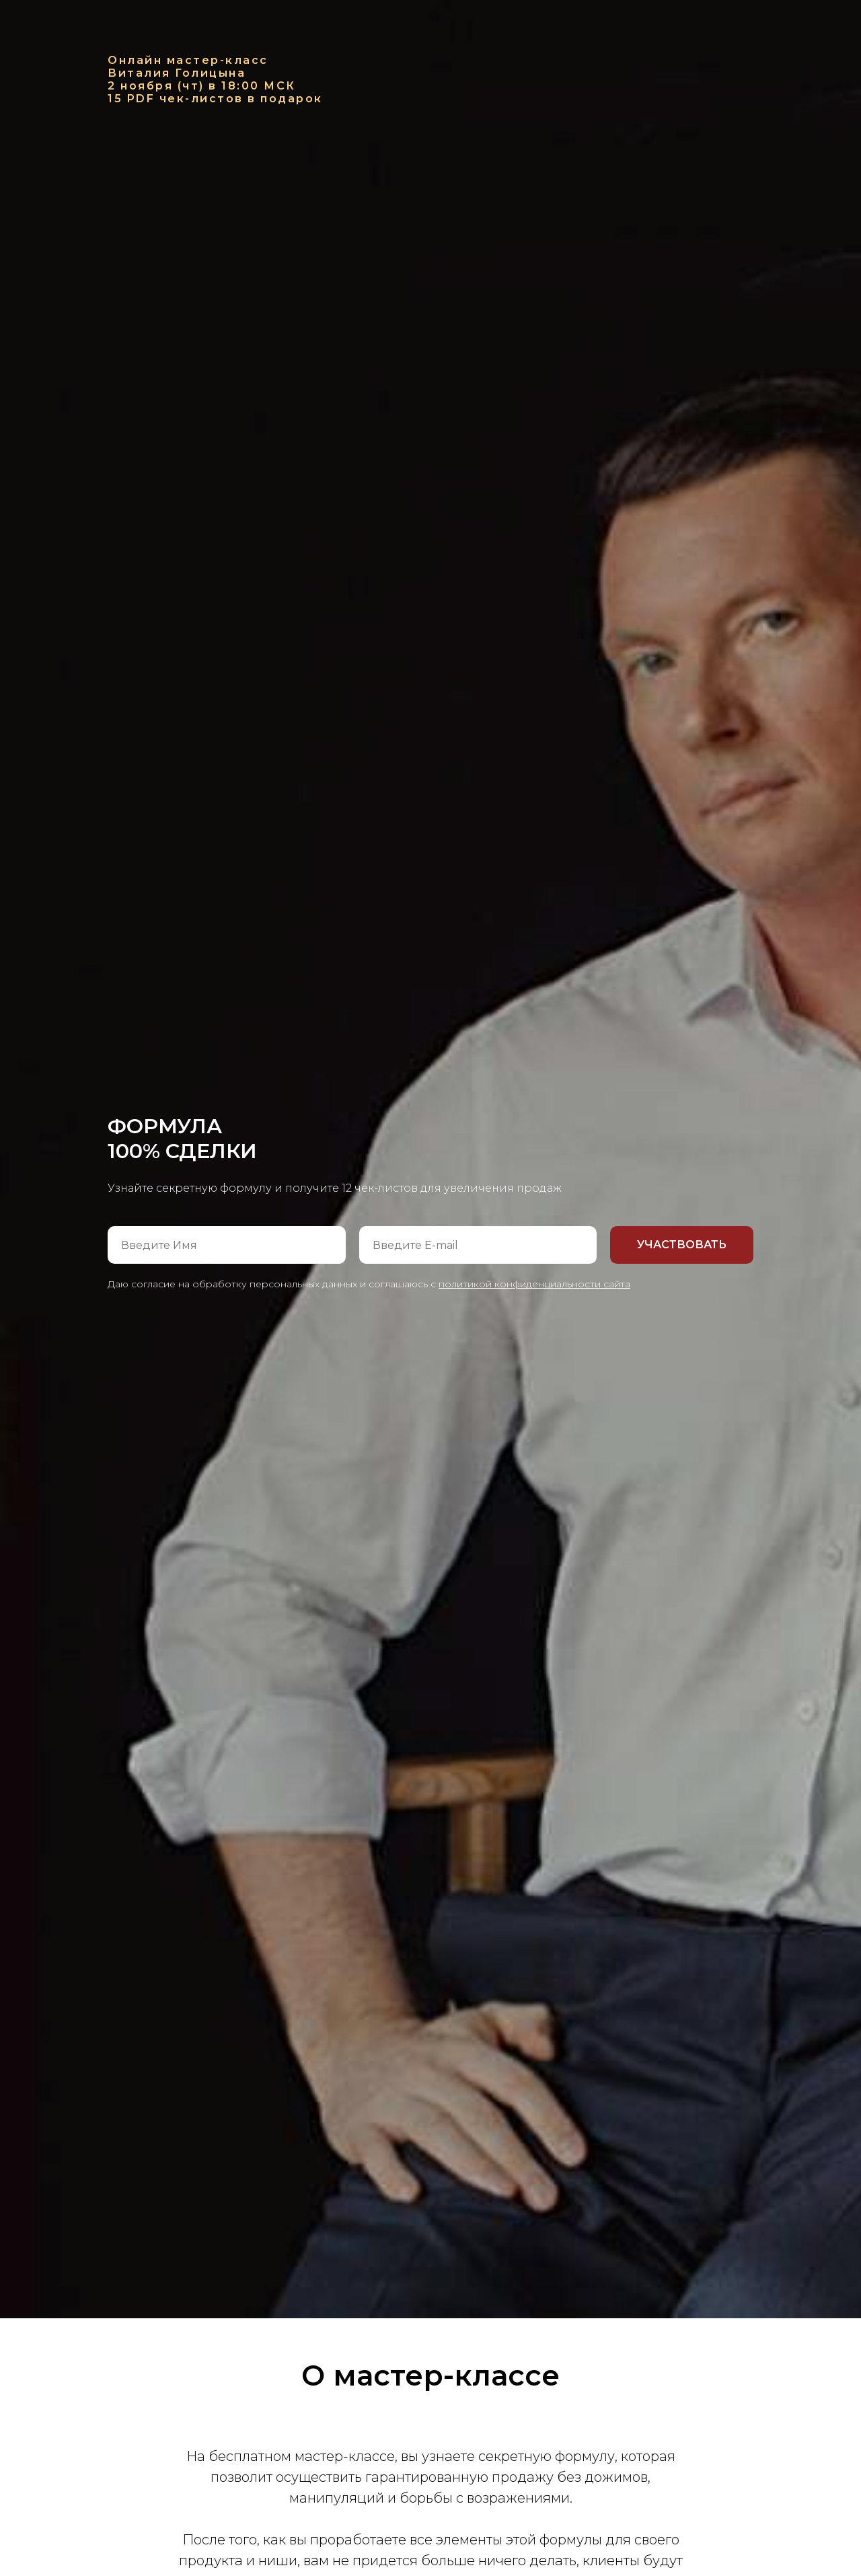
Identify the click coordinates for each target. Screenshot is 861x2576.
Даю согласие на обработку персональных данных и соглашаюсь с (369, 1284)
